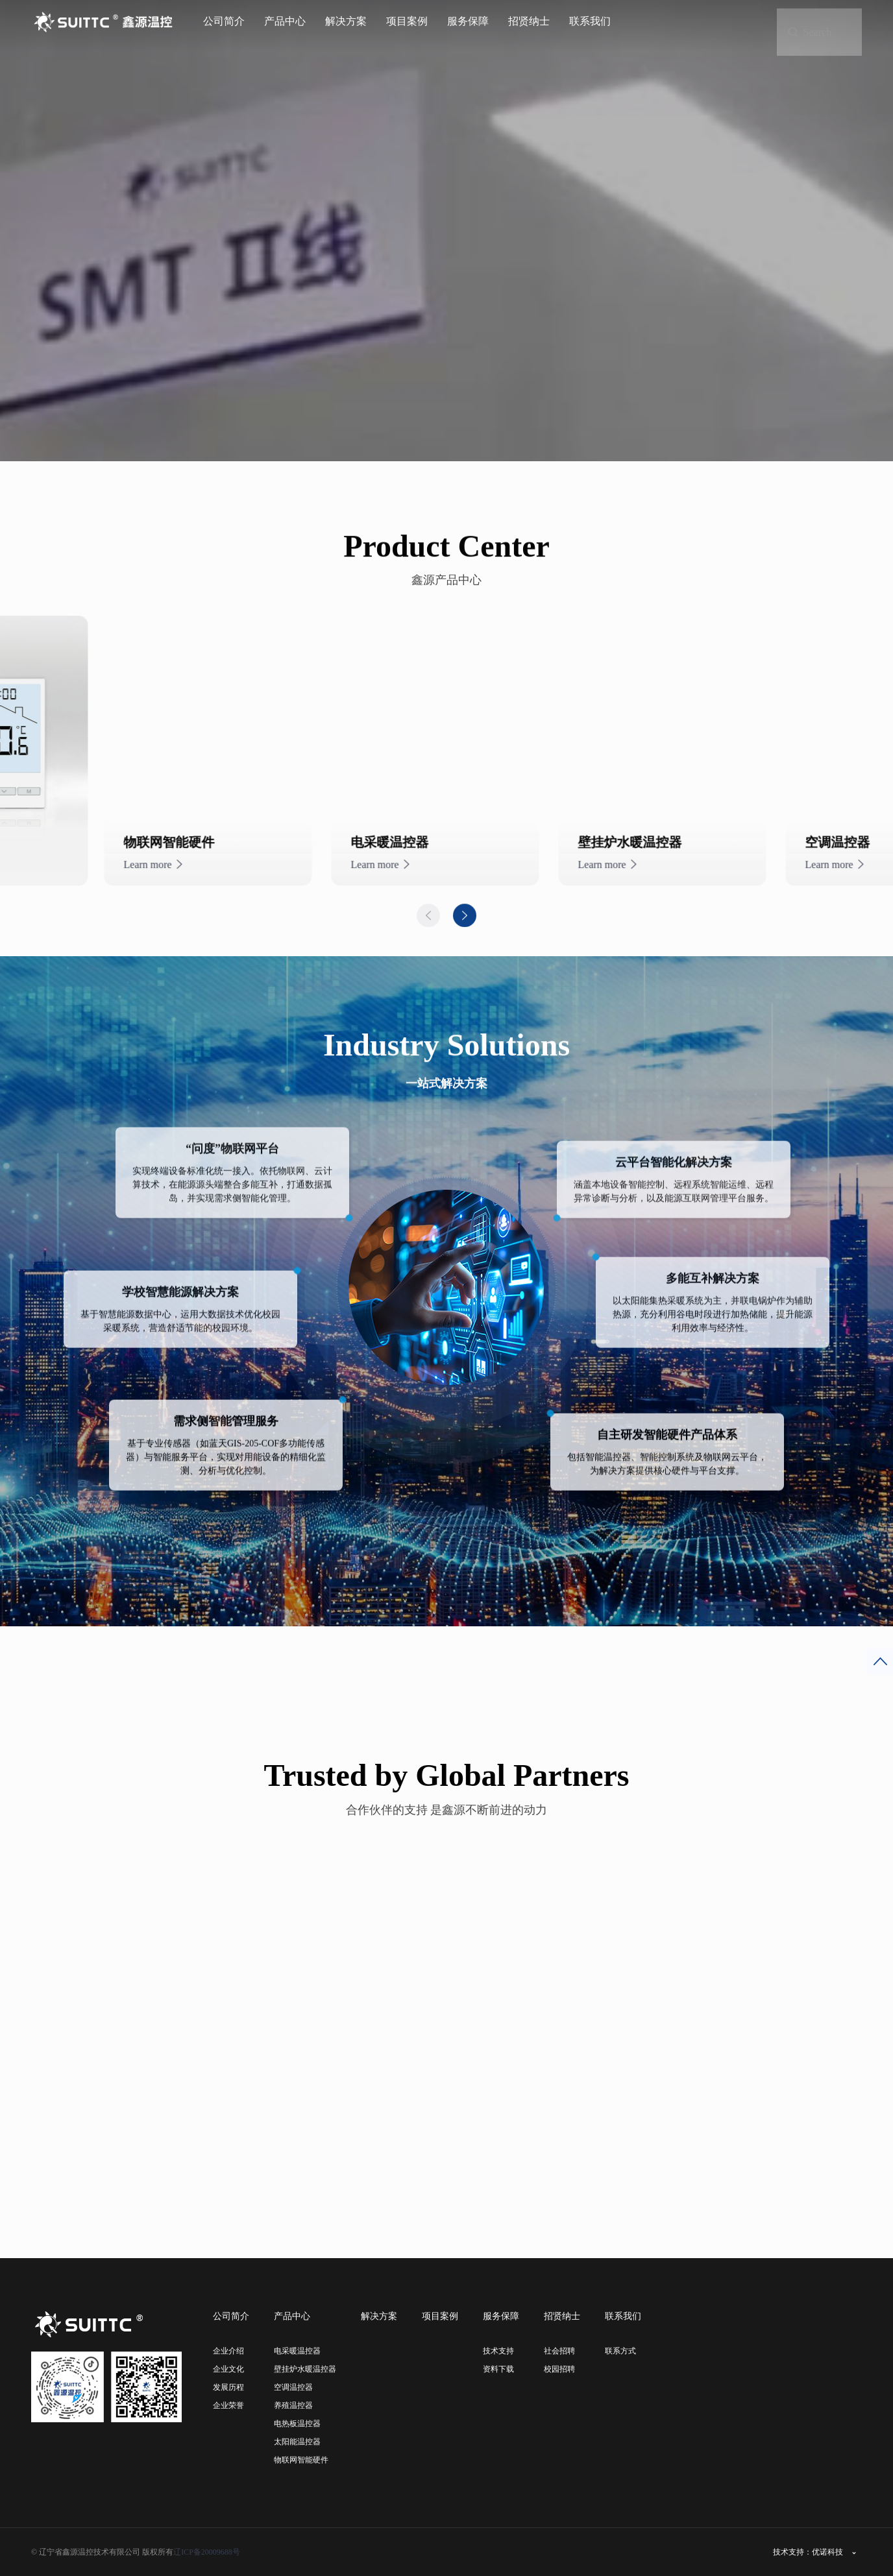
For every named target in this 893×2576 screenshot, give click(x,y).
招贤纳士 (529, 21)
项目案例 (407, 21)
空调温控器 (293, 2387)
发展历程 (228, 2387)
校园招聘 (559, 2369)
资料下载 (498, 2369)
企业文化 (228, 2369)
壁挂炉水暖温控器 (305, 2369)
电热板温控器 (297, 2423)
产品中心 (285, 21)
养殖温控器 (293, 2405)
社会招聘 (559, 2350)
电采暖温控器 (297, 2350)
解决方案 (346, 21)
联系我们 (590, 21)
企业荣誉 (228, 2405)
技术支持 (498, 2350)
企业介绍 (228, 2350)
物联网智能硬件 (301, 2459)
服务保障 (468, 21)
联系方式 (620, 2350)
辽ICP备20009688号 (206, 2552)
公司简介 (224, 21)
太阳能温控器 (297, 2441)
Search (828, 19)
